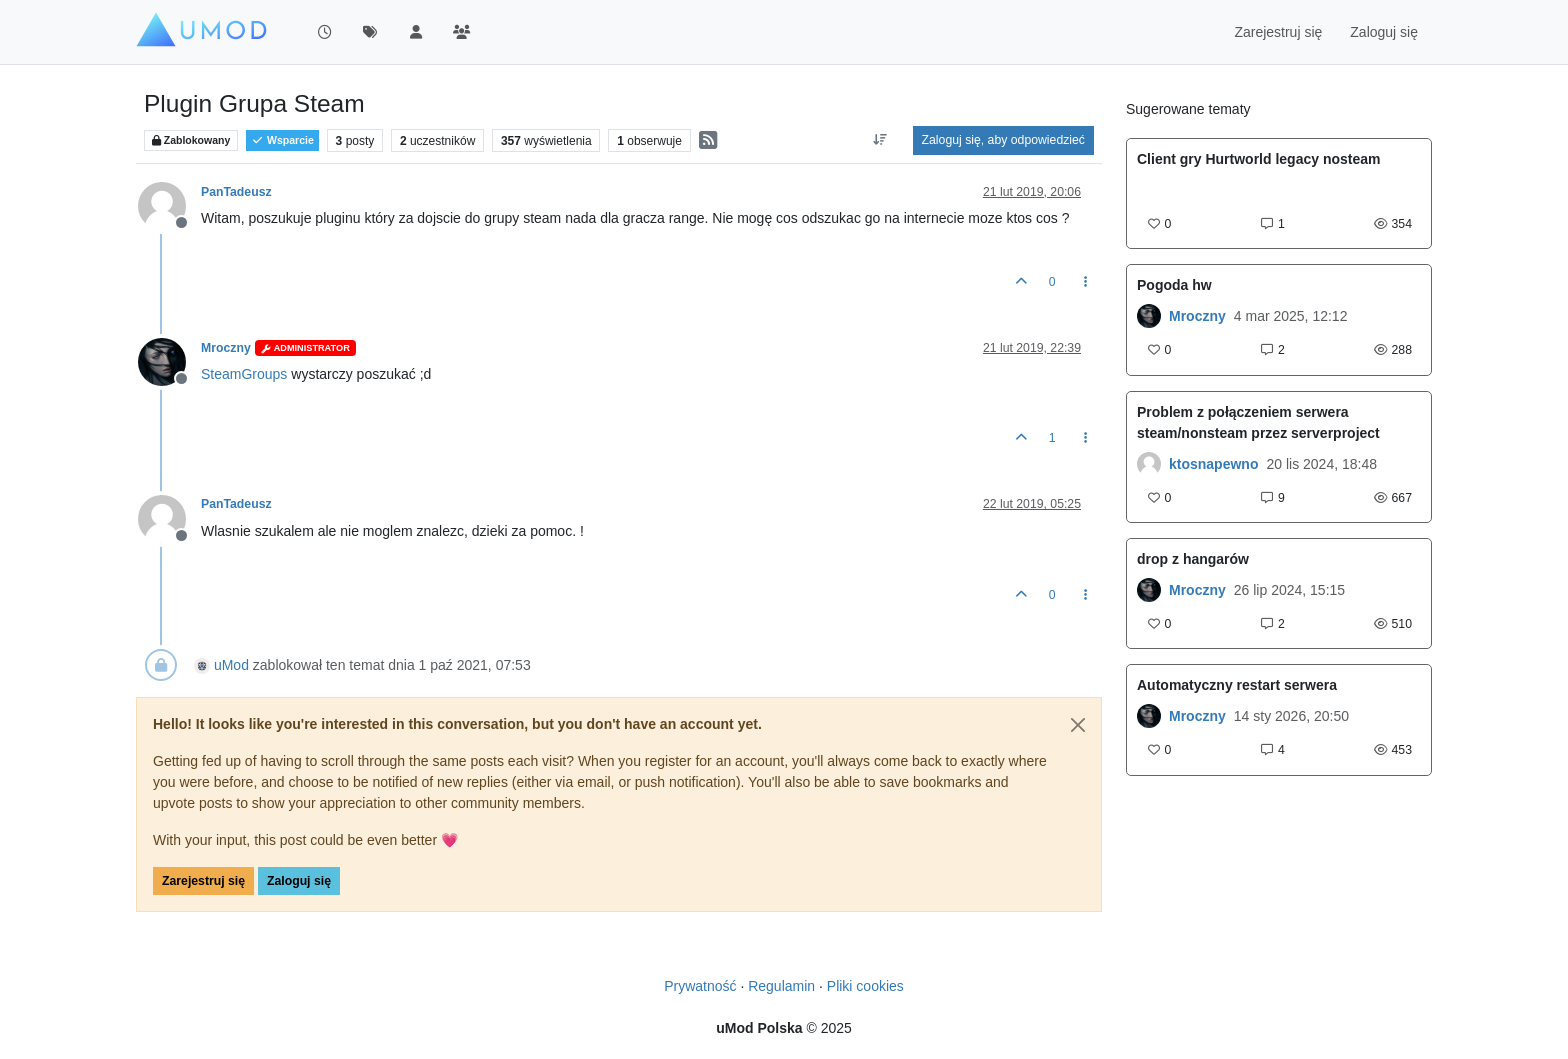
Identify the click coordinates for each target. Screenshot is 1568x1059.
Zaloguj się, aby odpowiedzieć (1003, 140)
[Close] (1078, 725)
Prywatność (700, 986)
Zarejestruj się (203, 881)
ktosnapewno (1213, 464)
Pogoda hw (1174, 285)
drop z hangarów (1193, 559)
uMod (231, 665)
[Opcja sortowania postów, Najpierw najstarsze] (879, 140)
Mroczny (226, 348)
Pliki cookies (865, 986)
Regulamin (781, 986)
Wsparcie (282, 140)
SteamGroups (244, 374)
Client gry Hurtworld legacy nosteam (1259, 159)
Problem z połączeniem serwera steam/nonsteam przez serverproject (1258, 422)
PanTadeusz (236, 192)
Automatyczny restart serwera (1237, 685)
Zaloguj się (299, 881)
